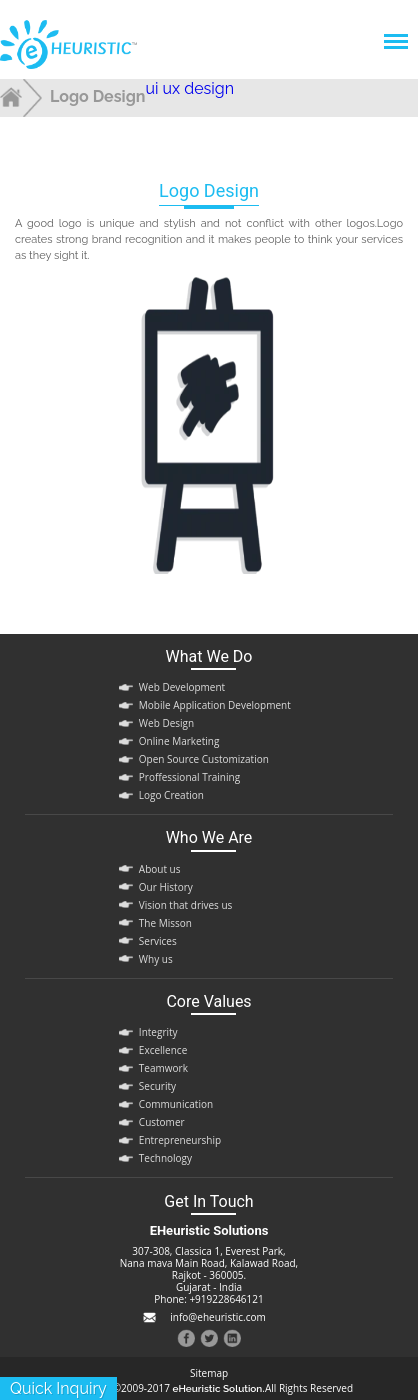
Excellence (163, 1050)
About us (160, 869)
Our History (166, 887)
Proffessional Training (189, 777)
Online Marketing (179, 741)
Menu (395, 31)
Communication (176, 1104)
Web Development (182, 687)
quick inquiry (58, 1388)
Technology (165, 1158)
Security (157, 1086)
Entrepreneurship (180, 1140)
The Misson (165, 923)
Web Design (166, 723)
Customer (162, 1122)
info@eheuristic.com (217, 1317)
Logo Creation (171, 795)
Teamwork (163, 1068)
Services (158, 941)
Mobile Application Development (215, 705)
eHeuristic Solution (218, 1388)
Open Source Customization (204, 759)
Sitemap (209, 1373)
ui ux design (190, 88)
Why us (156, 959)
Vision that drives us (186, 905)
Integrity (158, 1032)
